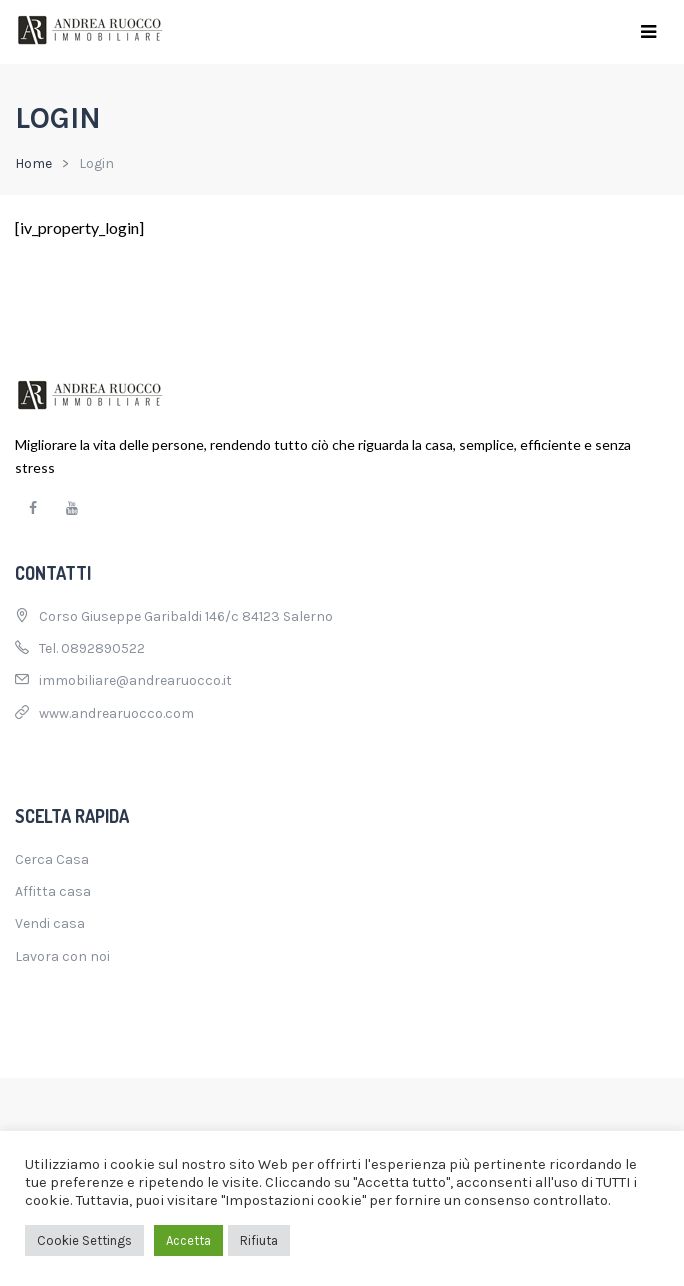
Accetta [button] (188, 1240)
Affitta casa (53, 891)
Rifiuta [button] (259, 1240)
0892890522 (103, 648)
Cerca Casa (52, 859)
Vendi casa (50, 923)
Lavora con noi (62, 956)
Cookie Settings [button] (84, 1240)
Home (33, 163)
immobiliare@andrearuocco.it (135, 680)
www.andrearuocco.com (116, 713)
